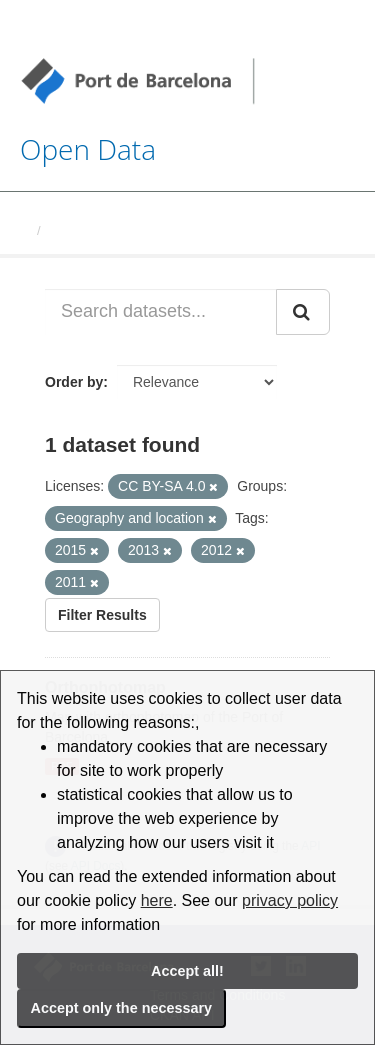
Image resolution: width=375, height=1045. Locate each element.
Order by (74, 382)
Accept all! (187, 971)
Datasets (76, 230)
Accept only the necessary (122, 1008)
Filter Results (102, 615)
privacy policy (290, 900)
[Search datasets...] (161, 312)
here (157, 900)
